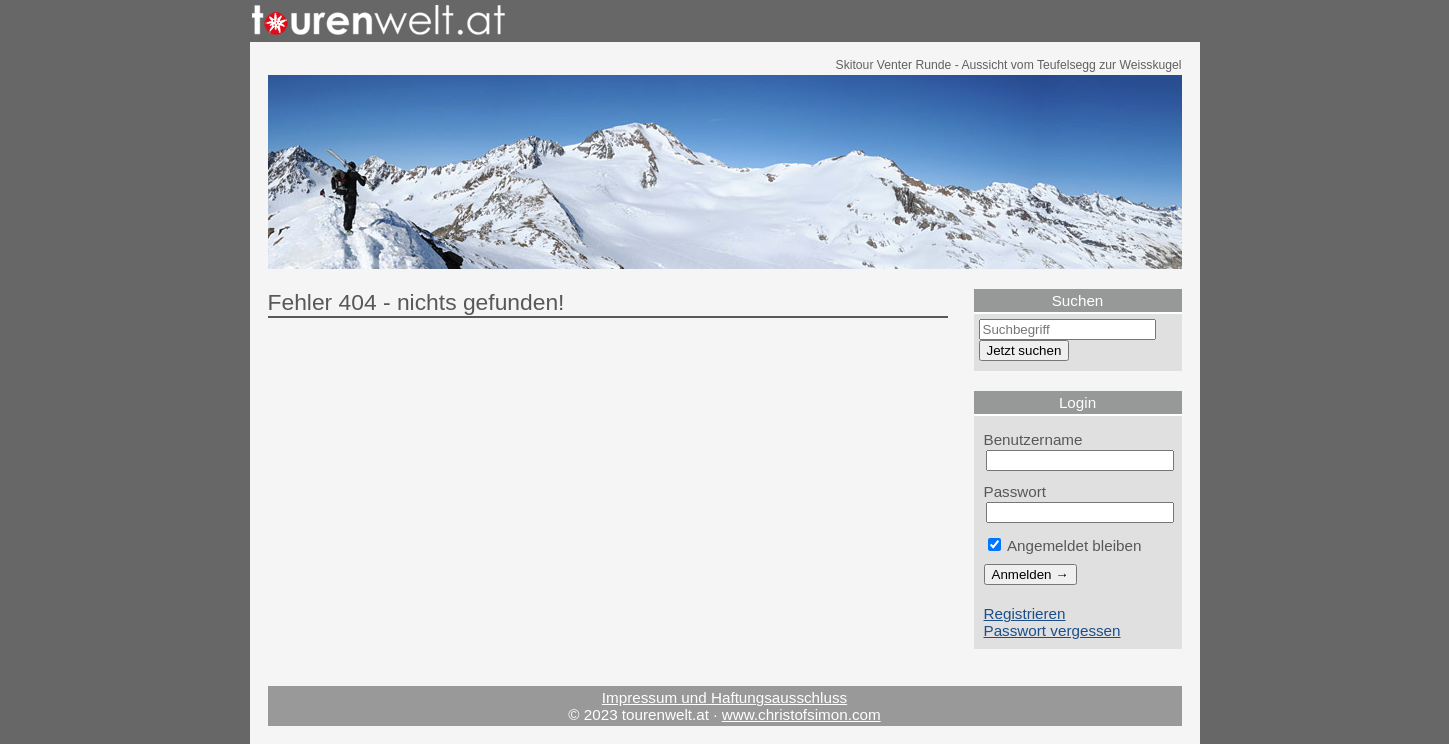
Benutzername (1033, 439)
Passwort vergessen (1052, 630)
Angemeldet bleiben (1065, 545)
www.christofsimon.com (801, 714)
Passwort (1015, 491)
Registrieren (1025, 613)
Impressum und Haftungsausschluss (724, 697)
